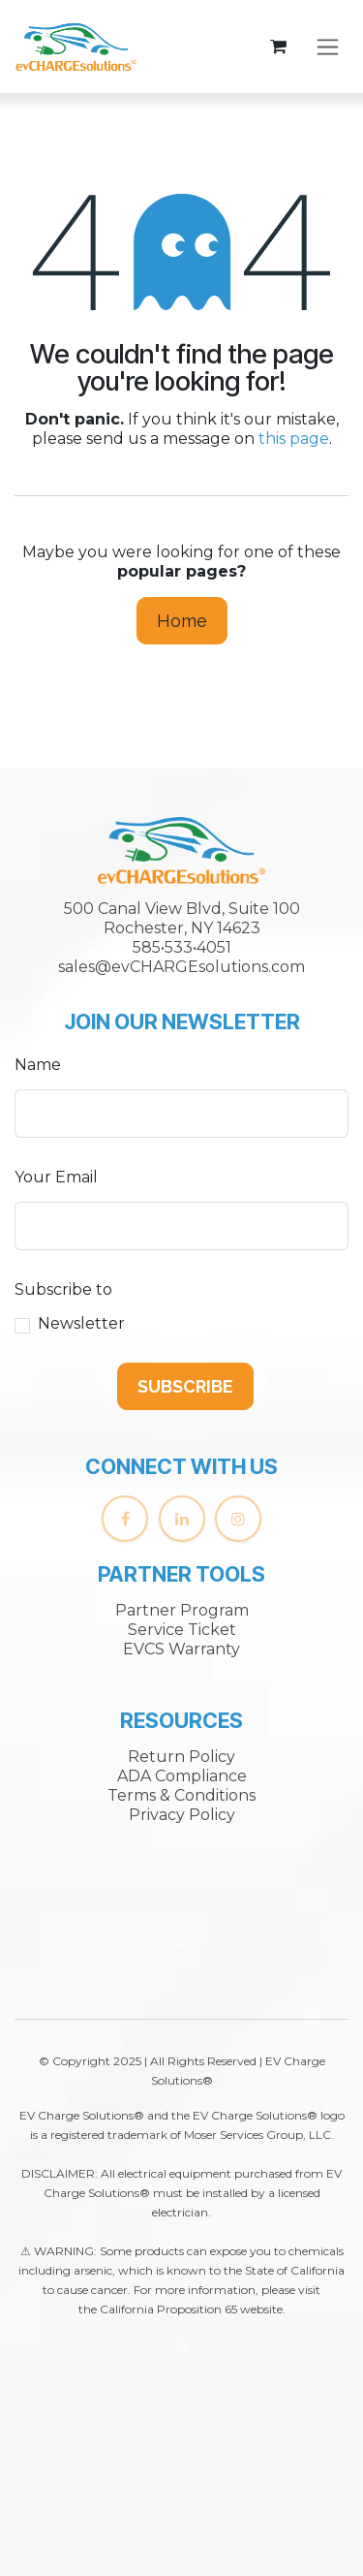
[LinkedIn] (182, 1518)
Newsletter (81, 1323)
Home (182, 621)
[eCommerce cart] (278, 46)
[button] (185, 1386)
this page (293, 438)
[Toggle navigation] (327, 47)
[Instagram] (238, 1518)
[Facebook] (125, 1518)
